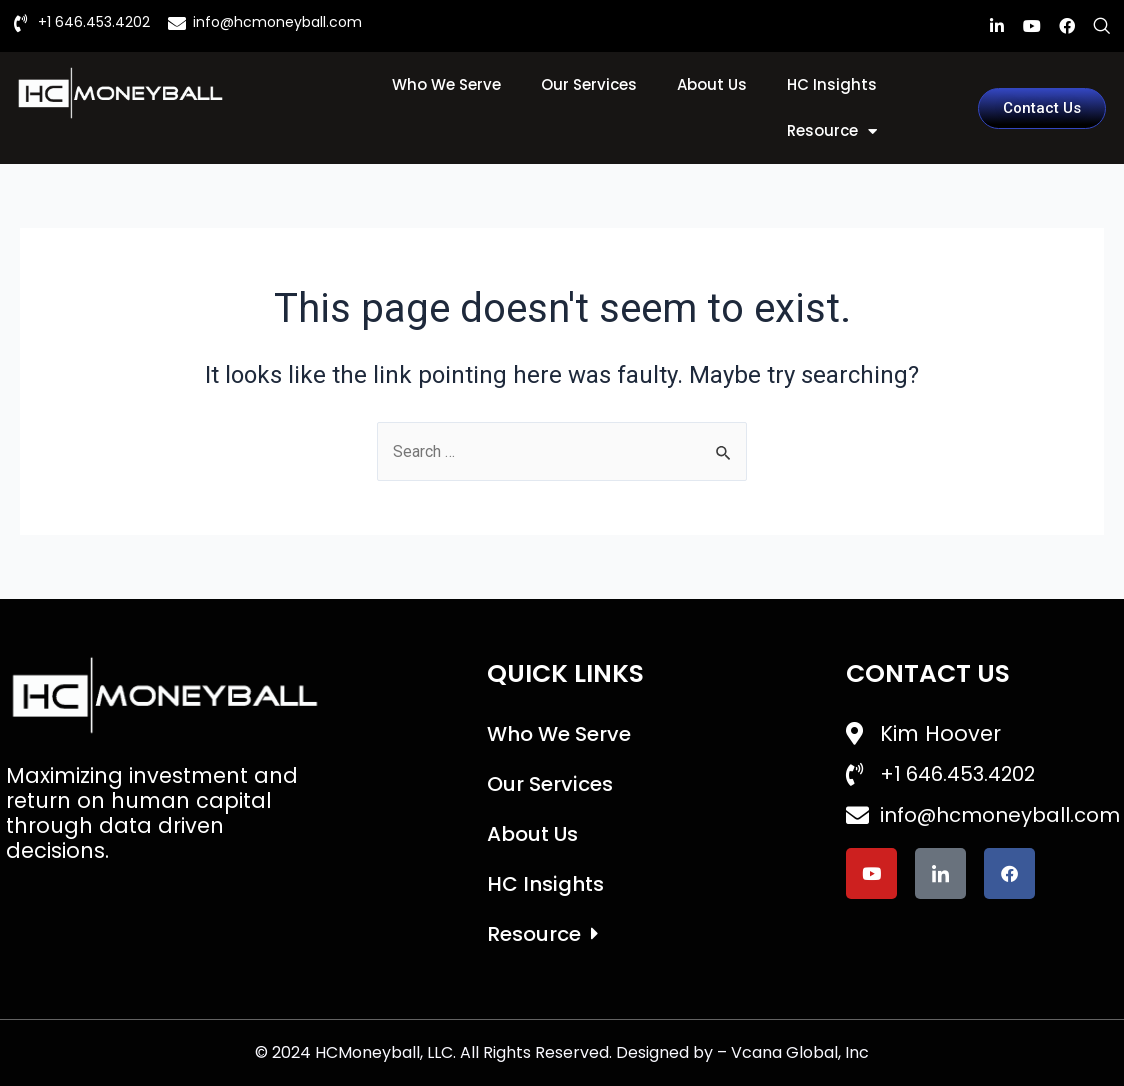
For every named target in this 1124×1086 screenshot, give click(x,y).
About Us (712, 84)
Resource (832, 131)
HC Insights (832, 84)
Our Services (589, 84)
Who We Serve (446, 84)
